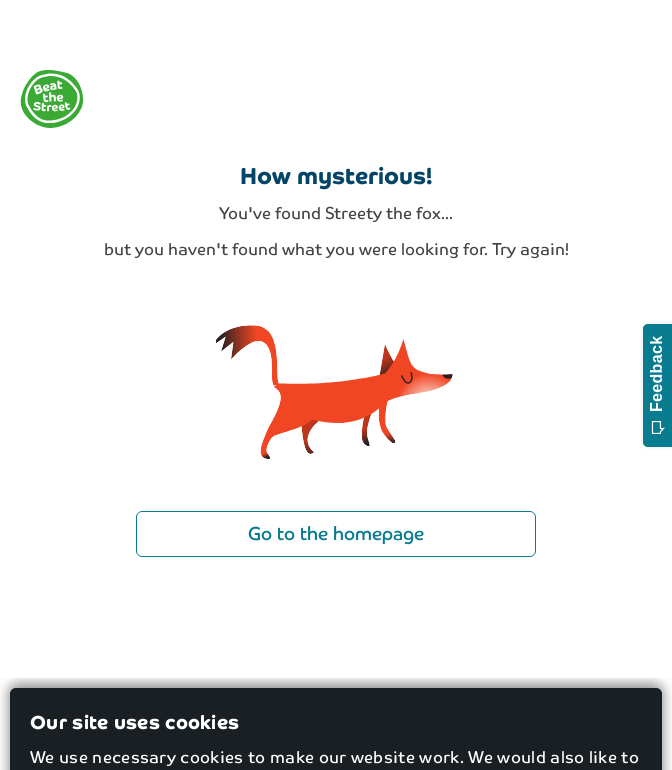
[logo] (52, 99)
